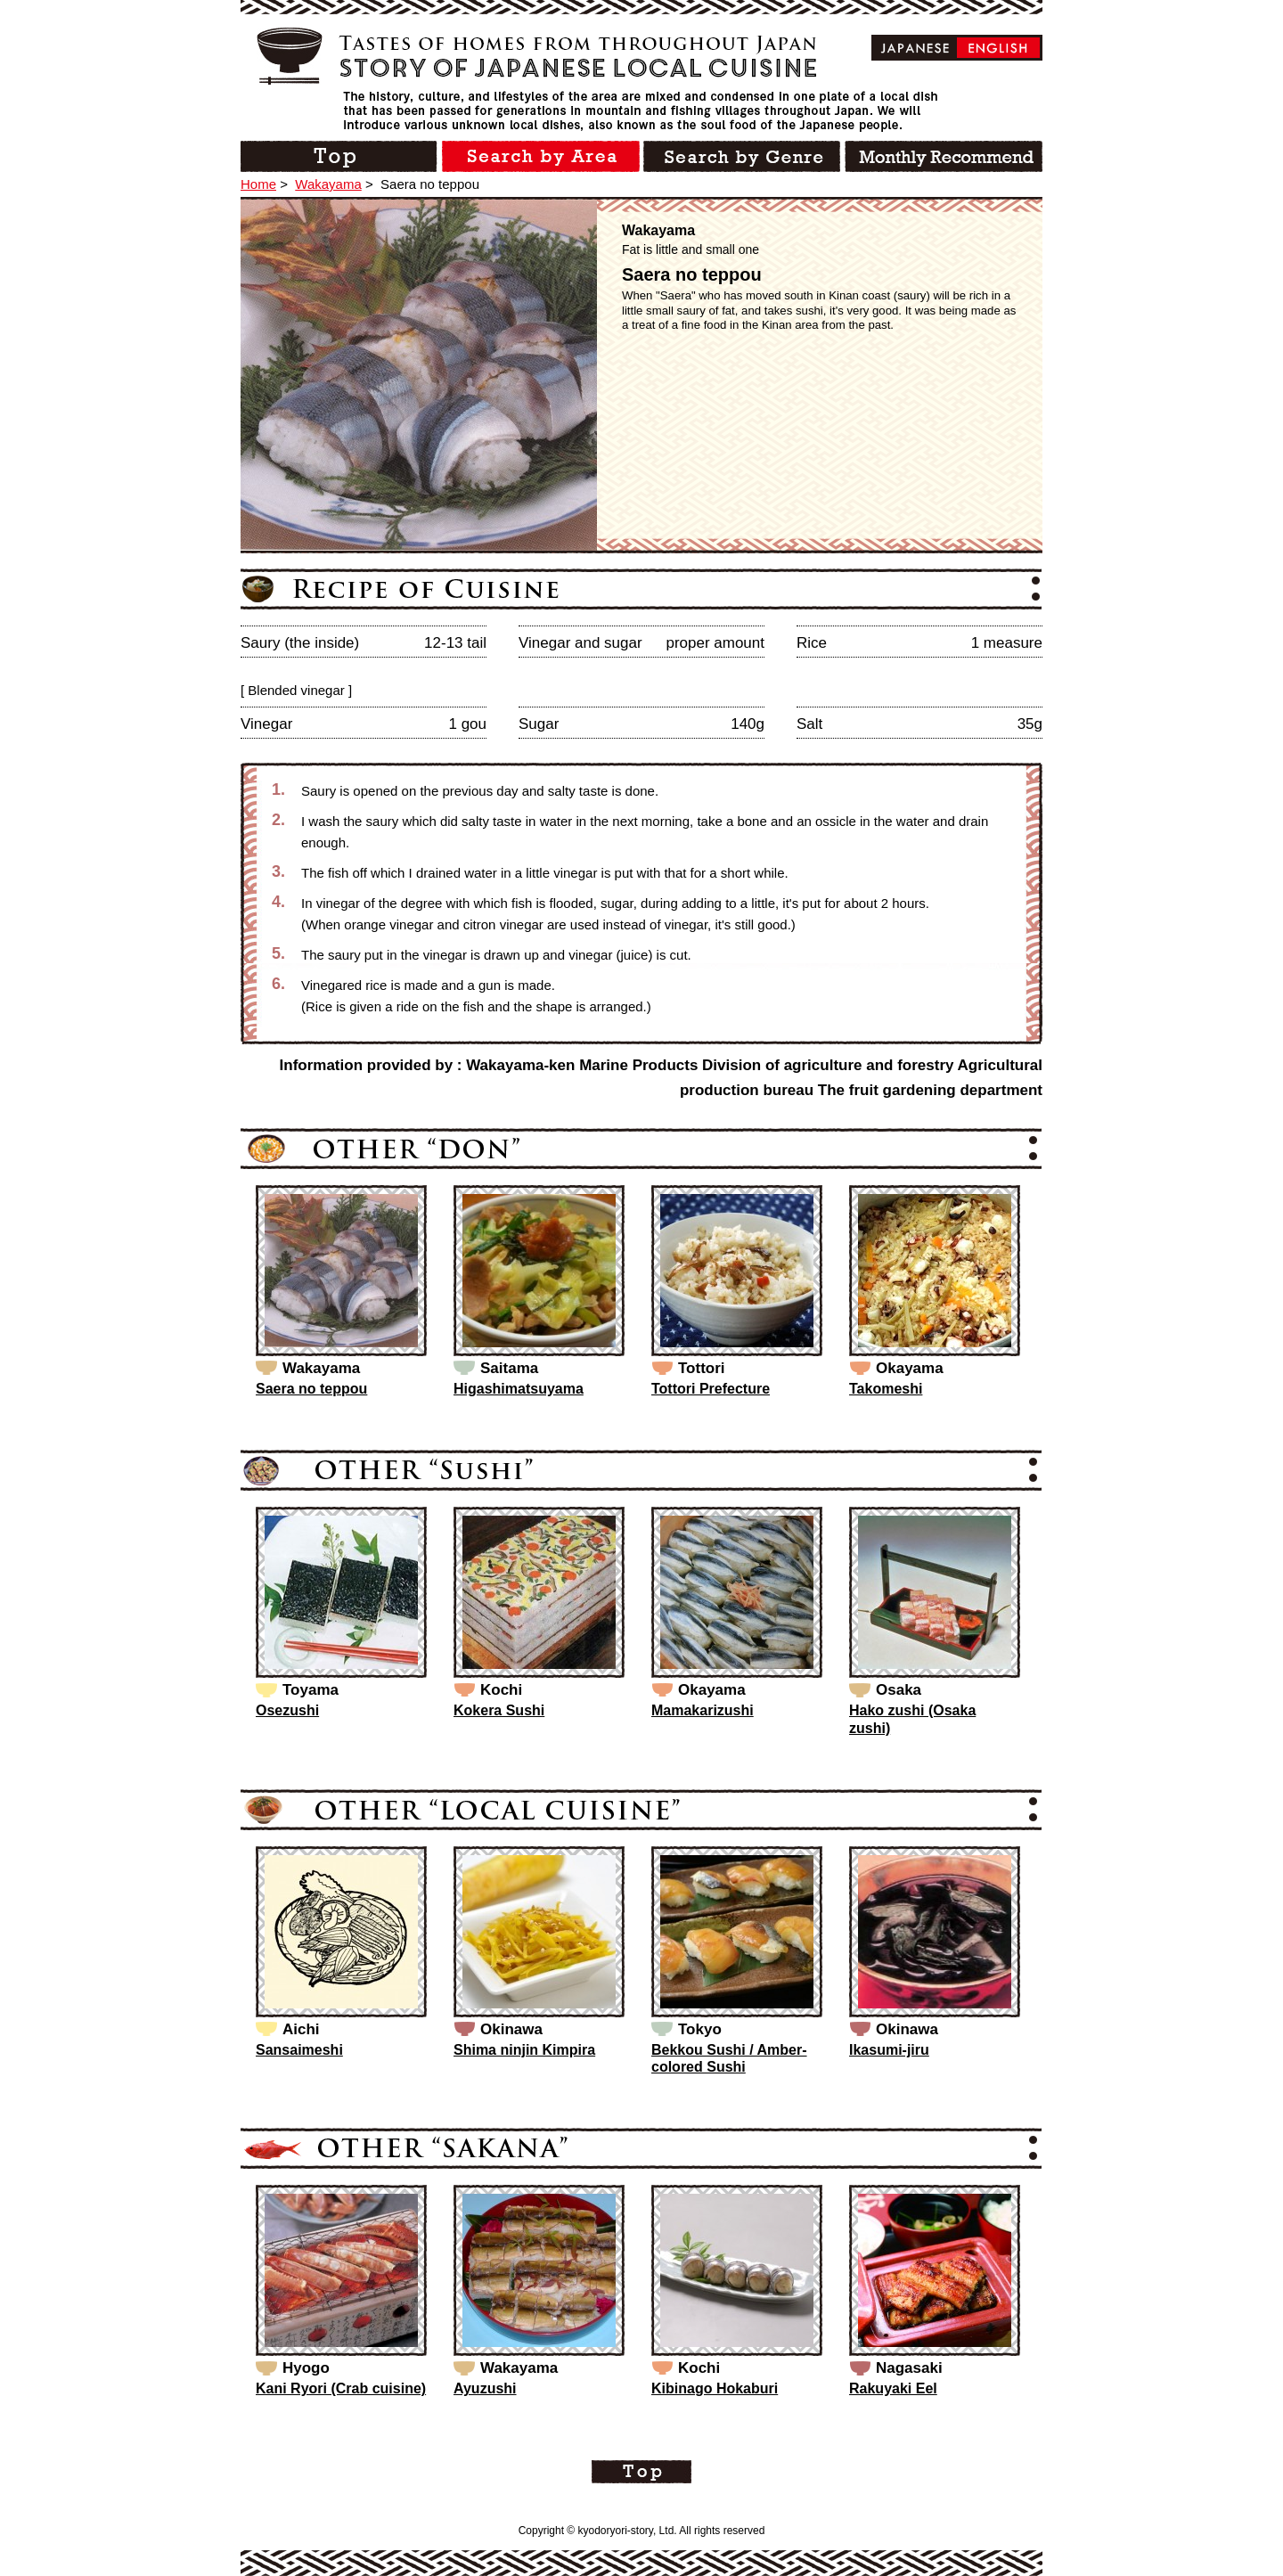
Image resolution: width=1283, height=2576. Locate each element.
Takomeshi (885, 1388)
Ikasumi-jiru (889, 2049)
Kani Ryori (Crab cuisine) (341, 2388)
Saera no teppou (311, 1388)
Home (258, 184)
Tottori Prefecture (710, 1388)
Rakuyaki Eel (893, 2388)
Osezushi (287, 1710)
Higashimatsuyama (519, 1388)
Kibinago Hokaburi (714, 2388)
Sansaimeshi (299, 2049)
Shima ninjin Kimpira (524, 2049)
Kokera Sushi (499, 1710)
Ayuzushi (485, 2388)
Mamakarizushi (702, 1710)
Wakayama (328, 184)
